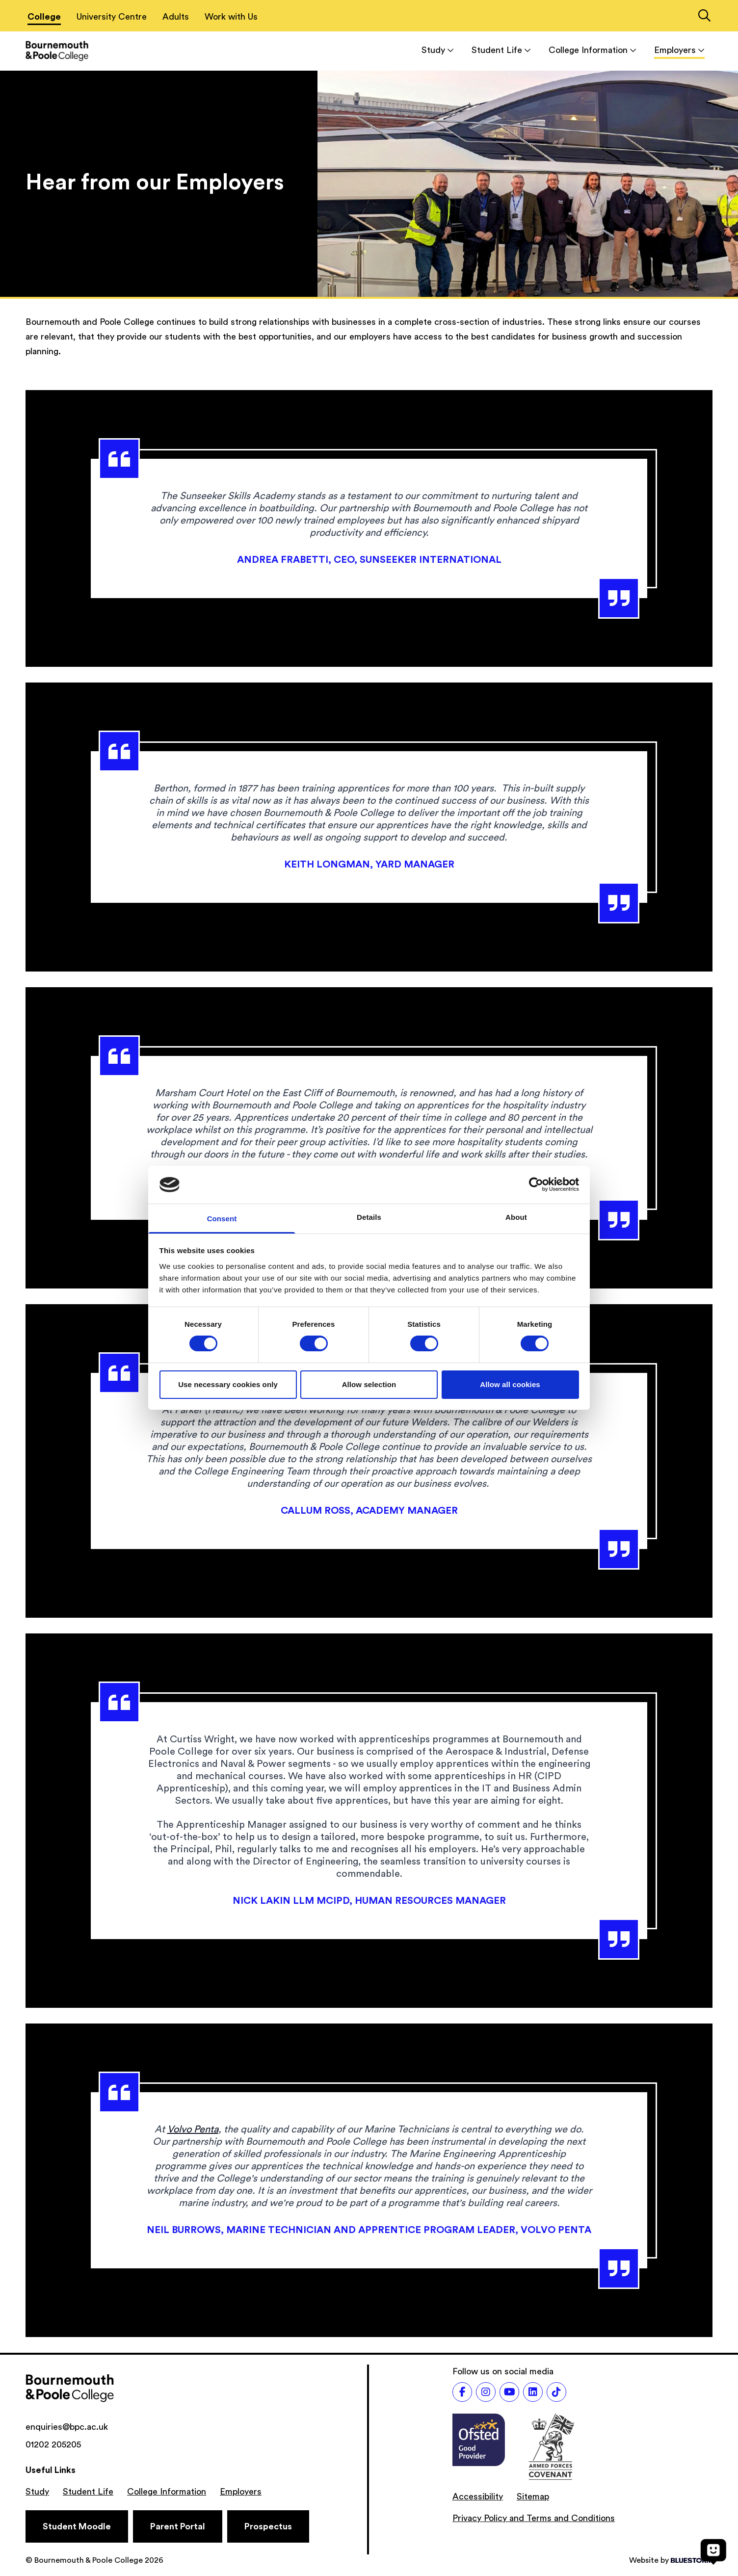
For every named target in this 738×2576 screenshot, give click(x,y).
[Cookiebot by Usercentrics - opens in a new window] (536, 1184)
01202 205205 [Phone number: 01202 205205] (53, 2444)
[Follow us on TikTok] (556, 2392)
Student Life (501, 50)
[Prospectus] (268, 2526)
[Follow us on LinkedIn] (533, 2392)
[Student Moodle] (77, 2526)
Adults (175, 16)
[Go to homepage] (57, 51)
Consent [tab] (222, 1218)
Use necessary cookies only (228, 1384)
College (44, 16)
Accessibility (477, 2496)
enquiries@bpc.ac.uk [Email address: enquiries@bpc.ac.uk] (67, 2426)
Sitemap (533, 2496)
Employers (679, 50)
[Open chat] (713, 2551)
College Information (592, 50)
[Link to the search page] (704, 17)
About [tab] (516, 1217)
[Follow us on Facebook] (462, 2392)
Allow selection (369, 1384)
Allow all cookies (510, 1384)
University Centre (112, 16)
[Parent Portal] (177, 2526)
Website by (670, 2560)
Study (438, 50)
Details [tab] (369, 1217)
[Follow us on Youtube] (509, 2392)
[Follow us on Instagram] (486, 2392)
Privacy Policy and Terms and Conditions (533, 2518)
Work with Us (231, 16)
